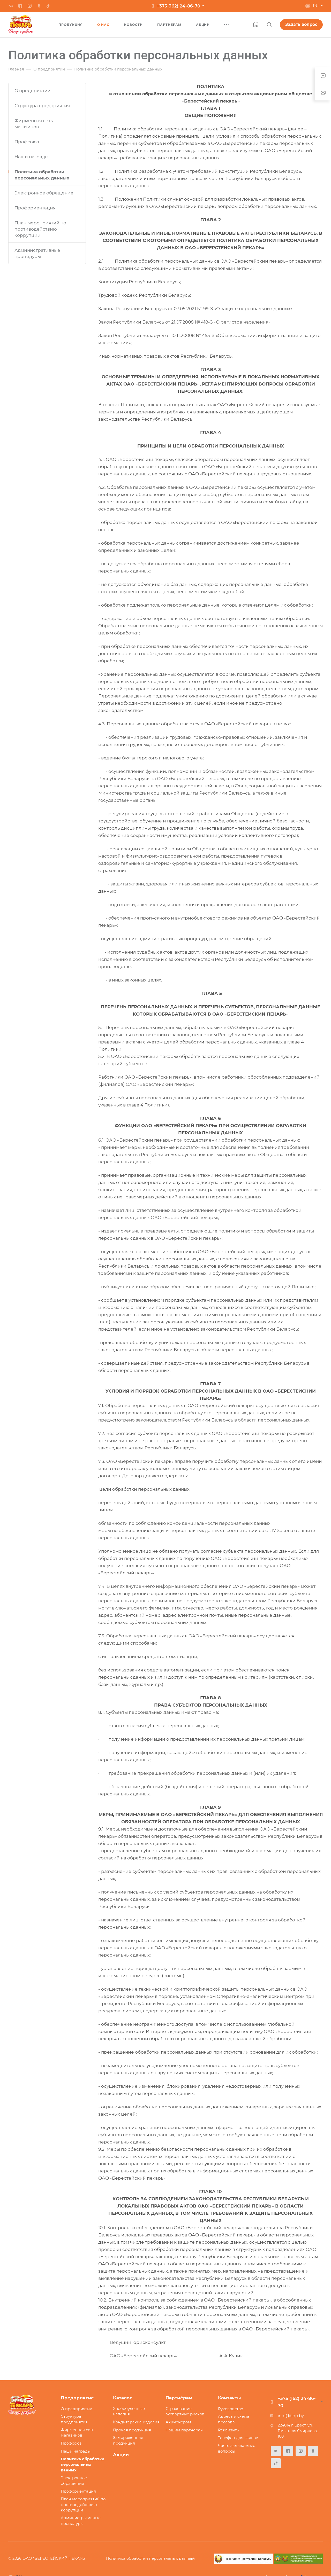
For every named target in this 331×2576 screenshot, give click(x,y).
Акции (121, 2454)
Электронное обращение (43, 192)
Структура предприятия (42, 105)
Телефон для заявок (238, 2438)
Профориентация (35, 207)
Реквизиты (229, 2430)
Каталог (122, 2397)
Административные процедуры (37, 253)
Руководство (230, 2409)
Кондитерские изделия (136, 2422)
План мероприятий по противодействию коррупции (40, 229)
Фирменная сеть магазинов (33, 123)
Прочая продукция (132, 2430)
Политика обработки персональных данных (41, 174)
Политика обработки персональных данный (150, 2558)
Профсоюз (26, 141)
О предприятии (32, 90)
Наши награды (31, 156)
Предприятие (77, 2397)
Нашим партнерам (185, 2430)
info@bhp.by (291, 2415)
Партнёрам (179, 2397)
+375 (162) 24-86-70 (178, 6)
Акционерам (178, 2422)
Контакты (229, 2397)
